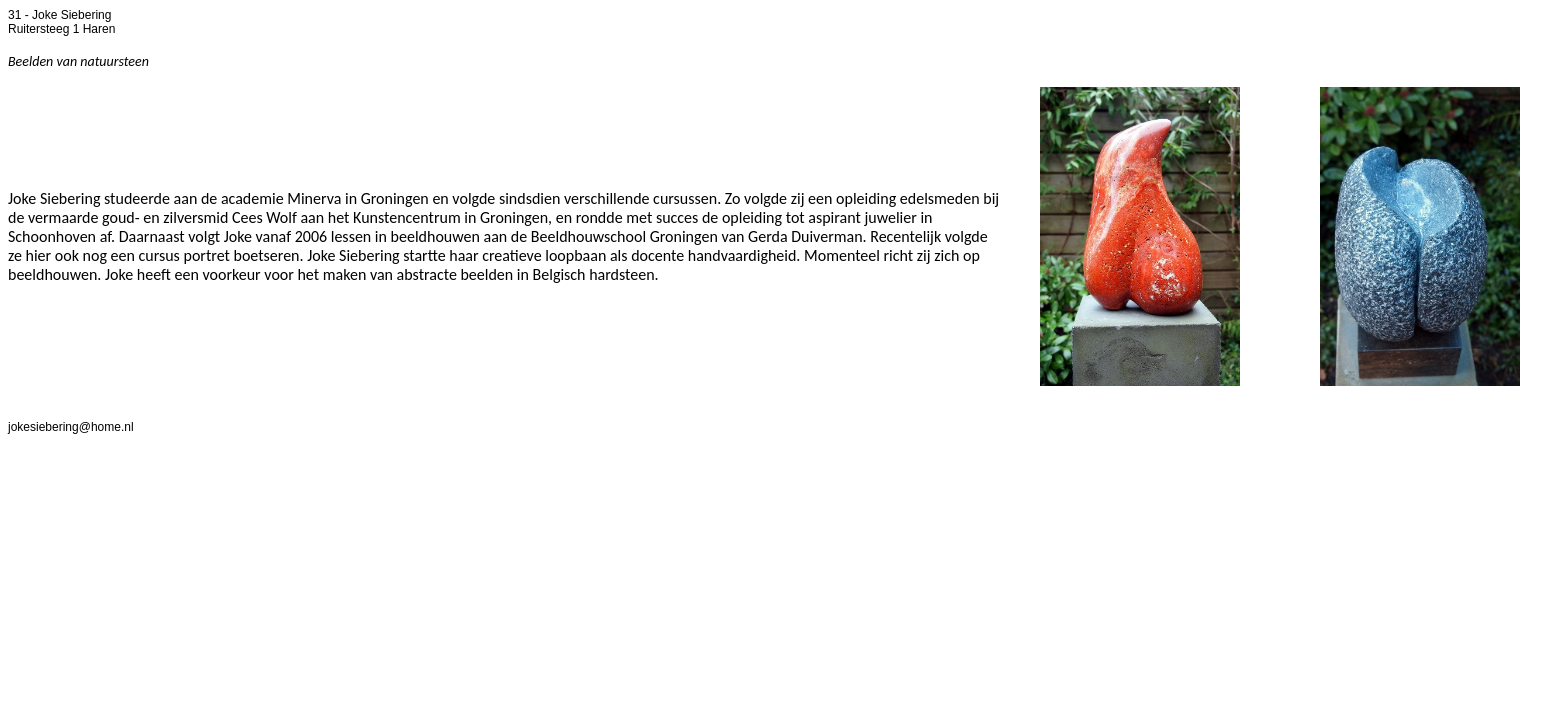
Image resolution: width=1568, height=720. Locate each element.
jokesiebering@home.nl (71, 427)
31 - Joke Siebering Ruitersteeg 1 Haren (61, 22)
